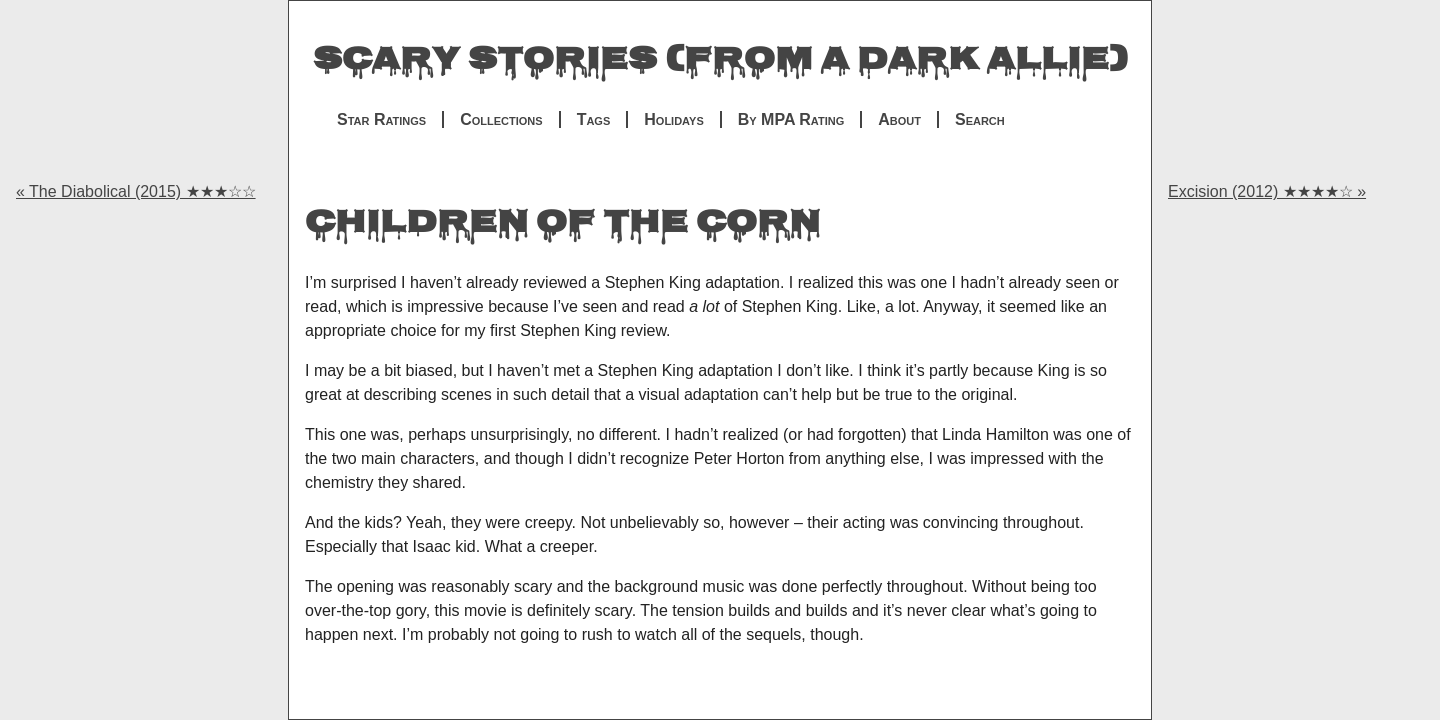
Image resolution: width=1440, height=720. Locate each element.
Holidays (673, 119)
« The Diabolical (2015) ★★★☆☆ (136, 191)
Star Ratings (381, 119)
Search (980, 119)
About (899, 119)
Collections (501, 119)
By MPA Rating (791, 119)
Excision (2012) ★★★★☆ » (1267, 191)
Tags (594, 119)
